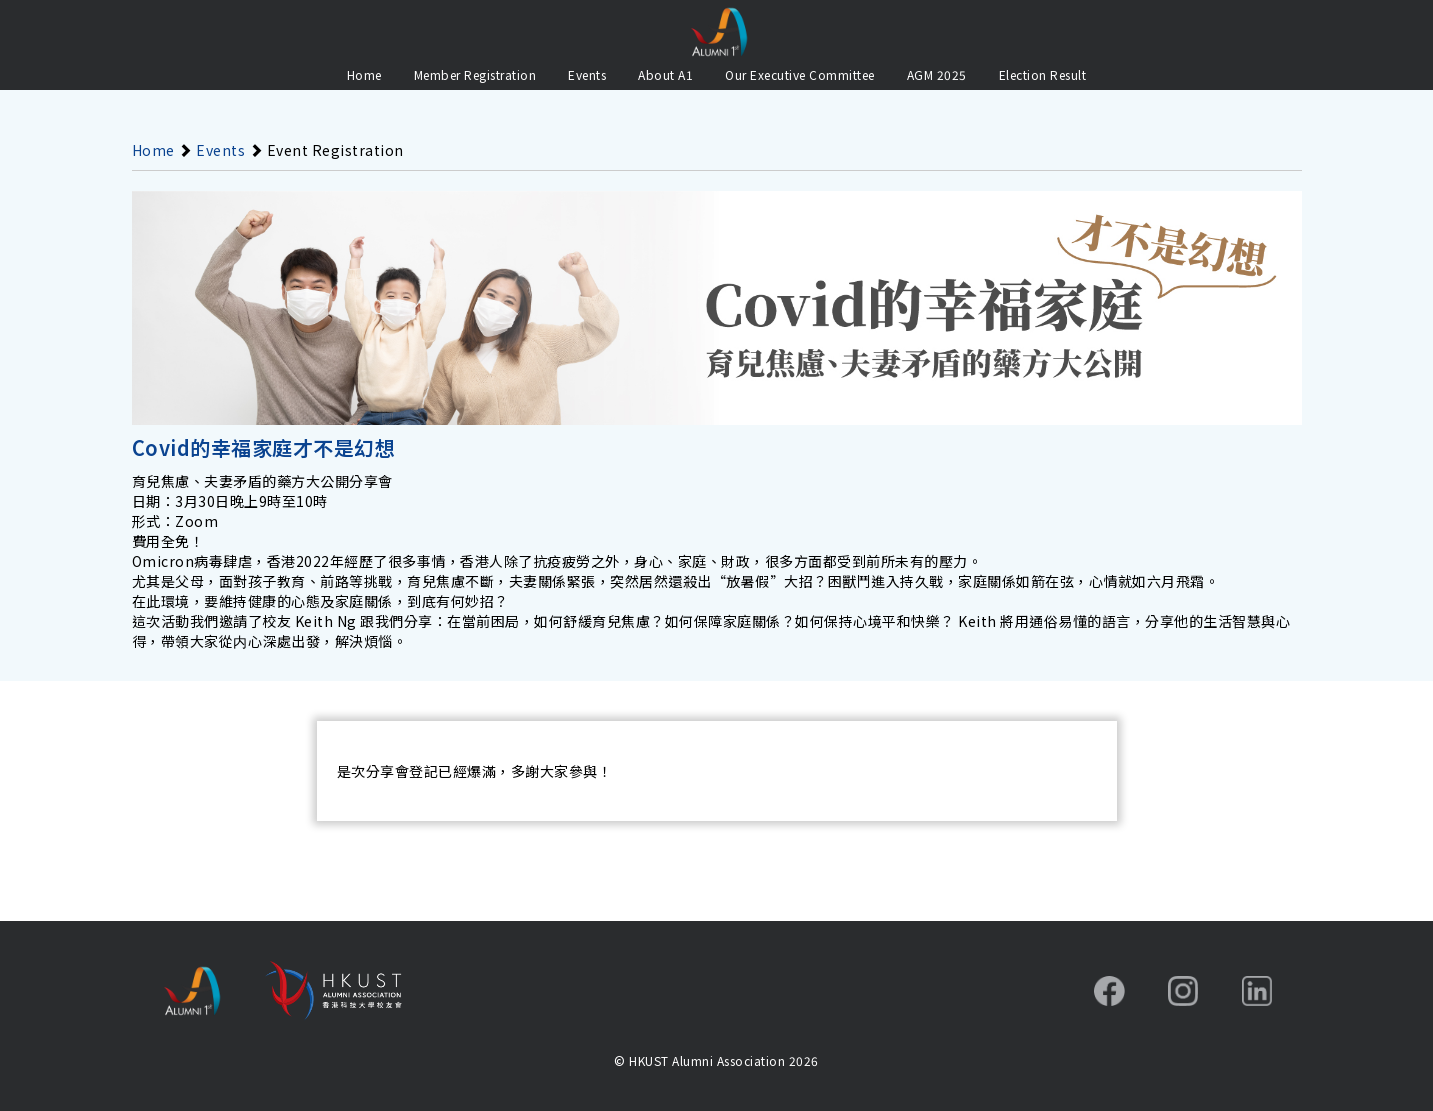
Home (364, 74)
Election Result (1043, 74)
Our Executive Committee (800, 74)
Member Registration (475, 74)
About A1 (665, 74)
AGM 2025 (937, 74)
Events (587, 74)
